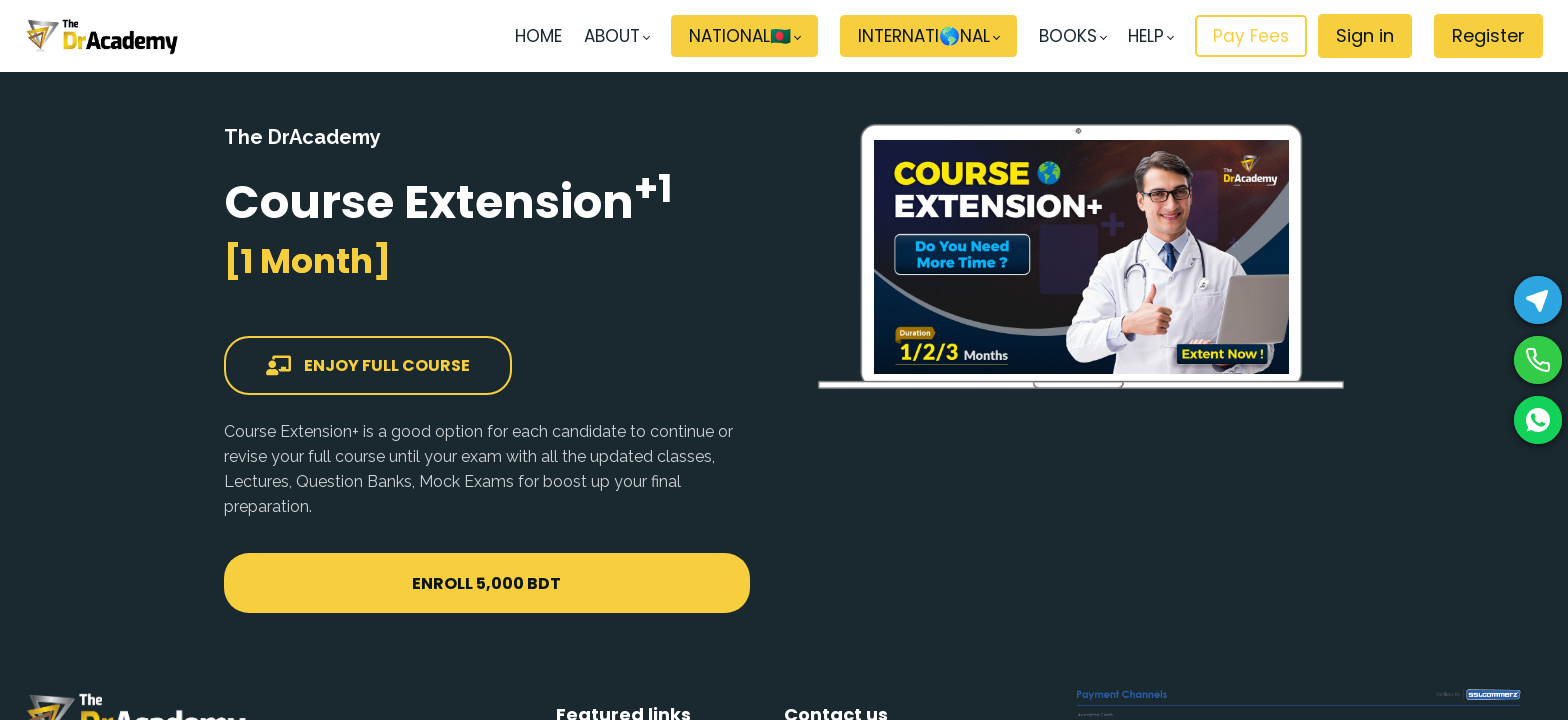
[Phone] (1538, 360)
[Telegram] (1538, 300)
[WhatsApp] (1538, 420)
